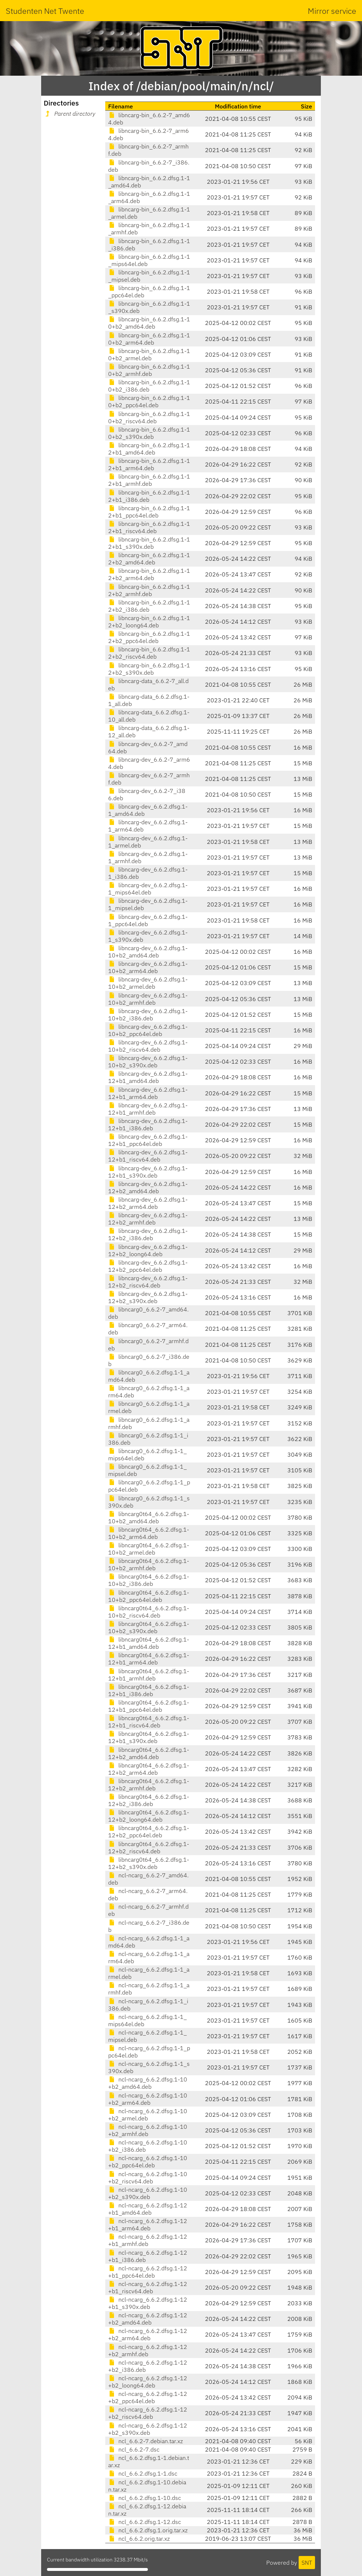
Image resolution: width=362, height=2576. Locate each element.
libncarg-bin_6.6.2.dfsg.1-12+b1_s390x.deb (149, 543)
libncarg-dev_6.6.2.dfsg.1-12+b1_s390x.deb (148, 1171)
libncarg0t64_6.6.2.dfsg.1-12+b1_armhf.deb (148, 1674)
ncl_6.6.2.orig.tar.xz (139, 2538)
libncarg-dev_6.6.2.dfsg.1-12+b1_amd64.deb (148, 1077)
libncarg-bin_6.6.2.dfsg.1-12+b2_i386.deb (149, 606)
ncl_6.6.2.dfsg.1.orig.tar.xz (148, 2530)
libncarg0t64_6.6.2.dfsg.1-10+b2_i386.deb (148, 1580)
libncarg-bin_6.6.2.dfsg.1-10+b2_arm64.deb (149, 339)
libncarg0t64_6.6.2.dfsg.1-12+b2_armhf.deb (148, 1784)
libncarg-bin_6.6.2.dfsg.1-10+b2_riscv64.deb (149, 417)
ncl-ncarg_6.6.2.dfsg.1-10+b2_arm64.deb (147, 2099)
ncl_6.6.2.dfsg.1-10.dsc (144, 2497)
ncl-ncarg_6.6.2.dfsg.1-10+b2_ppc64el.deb (147, 2161)
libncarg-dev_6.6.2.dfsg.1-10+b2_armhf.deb (148, 999)
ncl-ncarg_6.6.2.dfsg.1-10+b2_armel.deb (147, 2114)
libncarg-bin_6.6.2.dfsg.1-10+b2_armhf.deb (149, 370)
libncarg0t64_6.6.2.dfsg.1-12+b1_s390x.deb (148, 1737)
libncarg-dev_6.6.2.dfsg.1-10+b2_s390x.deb (148, 1061)
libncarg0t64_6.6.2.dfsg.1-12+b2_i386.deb (148, 1800)
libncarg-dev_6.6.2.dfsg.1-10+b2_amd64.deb (148, 951)
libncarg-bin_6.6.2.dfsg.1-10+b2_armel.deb (149, 354)
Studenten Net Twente (45, 10)
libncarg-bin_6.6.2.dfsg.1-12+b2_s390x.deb (149, 669)
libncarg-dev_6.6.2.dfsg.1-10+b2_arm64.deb (148, 967)
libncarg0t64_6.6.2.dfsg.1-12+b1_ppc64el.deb (148, 1706)
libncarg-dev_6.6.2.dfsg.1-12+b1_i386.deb (148, 1124)
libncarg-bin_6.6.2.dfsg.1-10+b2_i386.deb (149, 385)
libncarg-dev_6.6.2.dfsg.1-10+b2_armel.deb (148, 983)
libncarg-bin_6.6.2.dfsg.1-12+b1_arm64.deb (149, 464)
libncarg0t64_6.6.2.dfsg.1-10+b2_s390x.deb (148, 1627)
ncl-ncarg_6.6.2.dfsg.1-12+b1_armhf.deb (147, 2240)
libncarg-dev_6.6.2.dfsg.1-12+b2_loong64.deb (148, 1250)
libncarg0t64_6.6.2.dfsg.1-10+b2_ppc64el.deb (148, 1596)
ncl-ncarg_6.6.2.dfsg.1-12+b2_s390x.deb (147, 2429)
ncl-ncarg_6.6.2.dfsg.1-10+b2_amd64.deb (147, 2083)
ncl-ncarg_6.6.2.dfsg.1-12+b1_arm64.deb (147, 2224)
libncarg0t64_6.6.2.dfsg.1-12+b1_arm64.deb (148, 1658)
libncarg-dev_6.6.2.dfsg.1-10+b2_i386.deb (148, 1014)
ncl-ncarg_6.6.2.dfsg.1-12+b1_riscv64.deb (147, 2287)
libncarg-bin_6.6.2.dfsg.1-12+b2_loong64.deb (149, 621)
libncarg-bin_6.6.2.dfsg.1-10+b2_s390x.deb (149, 433)
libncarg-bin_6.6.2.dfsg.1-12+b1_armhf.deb (149, 480)
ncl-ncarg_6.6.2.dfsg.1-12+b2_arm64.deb (147, 2334)
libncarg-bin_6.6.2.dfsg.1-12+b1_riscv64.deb (149, 527)
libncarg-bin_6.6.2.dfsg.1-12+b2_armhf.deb (149, 590)
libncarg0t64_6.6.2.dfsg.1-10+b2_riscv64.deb (148, 1611)
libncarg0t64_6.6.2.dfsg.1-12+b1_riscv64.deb (148, 1721)
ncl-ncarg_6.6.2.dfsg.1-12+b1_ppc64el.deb (147, 2272)
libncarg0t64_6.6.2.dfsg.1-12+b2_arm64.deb (148, 1769)
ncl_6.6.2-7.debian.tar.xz (145, 2441)
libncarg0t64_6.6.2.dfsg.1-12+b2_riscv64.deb (148, 1847)
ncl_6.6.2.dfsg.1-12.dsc (144, 2521)
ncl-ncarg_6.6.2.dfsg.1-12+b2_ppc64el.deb (147, 2397)
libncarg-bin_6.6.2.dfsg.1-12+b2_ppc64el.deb (149, 637)
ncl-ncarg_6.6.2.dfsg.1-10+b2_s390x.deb (147, 2193)
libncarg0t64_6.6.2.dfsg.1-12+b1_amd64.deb (148, 1643)
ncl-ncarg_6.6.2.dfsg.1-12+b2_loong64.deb (147, 2381)
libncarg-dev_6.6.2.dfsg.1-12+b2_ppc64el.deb (148, 1266)
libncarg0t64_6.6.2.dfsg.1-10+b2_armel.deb (148, 1548)
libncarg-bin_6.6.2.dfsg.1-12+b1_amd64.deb (149, 448)
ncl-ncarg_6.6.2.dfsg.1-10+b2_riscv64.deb (147, 2177)
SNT (307, 2562)
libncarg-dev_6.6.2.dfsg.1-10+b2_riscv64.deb (148, 1046)
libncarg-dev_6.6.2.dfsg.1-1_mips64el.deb (148, 888)
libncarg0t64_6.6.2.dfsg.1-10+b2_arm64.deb (148, 1533)
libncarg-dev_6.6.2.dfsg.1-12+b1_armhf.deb (148, 1109)
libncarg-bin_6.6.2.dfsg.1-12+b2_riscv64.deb (149, 653)
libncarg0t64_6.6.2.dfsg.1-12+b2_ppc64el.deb (148, 1831)
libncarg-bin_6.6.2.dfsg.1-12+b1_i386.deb (149, 496)
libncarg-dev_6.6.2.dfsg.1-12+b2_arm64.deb (148, 1203)
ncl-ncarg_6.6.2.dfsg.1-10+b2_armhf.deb (147, 2130)
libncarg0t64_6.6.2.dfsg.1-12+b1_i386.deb (148, 1690)
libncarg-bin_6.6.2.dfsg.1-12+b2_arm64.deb (149, 574)
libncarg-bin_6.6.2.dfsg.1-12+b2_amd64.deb (149, 558)
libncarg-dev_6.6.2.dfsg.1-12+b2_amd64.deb (148, 1187)
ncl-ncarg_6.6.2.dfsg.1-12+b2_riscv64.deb (147, 2413)
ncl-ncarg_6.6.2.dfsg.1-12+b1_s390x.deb (147, 2303)
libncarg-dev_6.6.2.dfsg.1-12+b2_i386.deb (148, 1234)
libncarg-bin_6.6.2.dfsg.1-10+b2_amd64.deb (149, 322)
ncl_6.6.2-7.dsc (134, 2449)
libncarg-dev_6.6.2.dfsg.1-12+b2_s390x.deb (148, 1297)
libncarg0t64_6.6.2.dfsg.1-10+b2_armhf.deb (148, 1564)
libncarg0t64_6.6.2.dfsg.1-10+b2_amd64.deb (148, 1517)
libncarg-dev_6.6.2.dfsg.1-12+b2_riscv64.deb (148, 1281)
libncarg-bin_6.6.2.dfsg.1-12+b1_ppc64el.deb (149, 511)
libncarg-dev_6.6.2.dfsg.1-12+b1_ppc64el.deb (148, 1140)
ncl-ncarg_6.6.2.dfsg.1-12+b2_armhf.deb (147, 2350)
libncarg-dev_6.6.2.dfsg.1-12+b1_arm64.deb (148, 1093)
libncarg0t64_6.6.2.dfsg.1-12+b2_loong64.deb (148, 1816)
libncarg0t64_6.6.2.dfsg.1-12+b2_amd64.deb (148, 1753)
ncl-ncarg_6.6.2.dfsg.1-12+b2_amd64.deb (147, 2318)
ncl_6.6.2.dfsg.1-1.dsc (142, 2473)
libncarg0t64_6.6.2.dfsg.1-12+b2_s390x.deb (148, 1863)
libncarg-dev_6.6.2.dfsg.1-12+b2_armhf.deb (148, 1218)
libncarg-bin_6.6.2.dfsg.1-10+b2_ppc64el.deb (149, 401)
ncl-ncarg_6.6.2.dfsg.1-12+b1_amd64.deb (147, 2209)
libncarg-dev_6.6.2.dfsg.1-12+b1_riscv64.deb (148, 1155)
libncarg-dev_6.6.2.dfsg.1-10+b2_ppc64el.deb (148, 1030)
